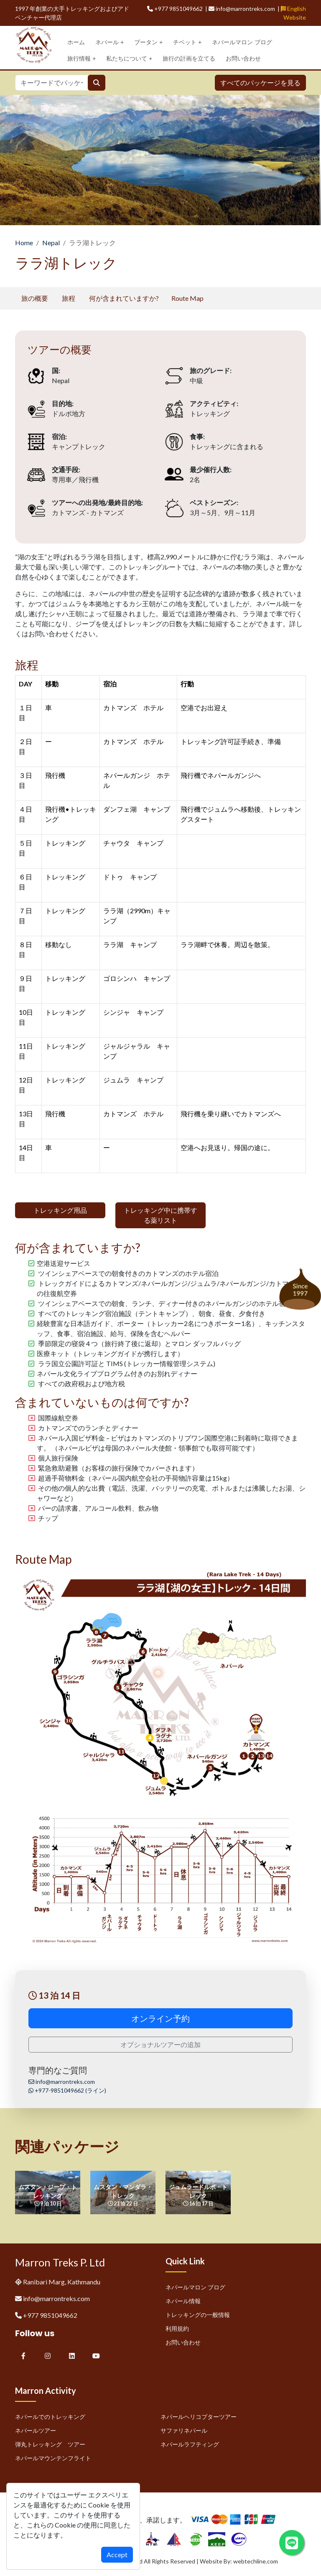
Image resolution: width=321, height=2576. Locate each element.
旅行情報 (81, 58)
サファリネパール (183, 2430)
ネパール (109, 42)
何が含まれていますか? (124, 298)
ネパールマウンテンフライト (53, 2458)
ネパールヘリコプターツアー (198, 2416)
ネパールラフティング (189, 2444)
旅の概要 (34, 298)
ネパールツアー (35, 2430)
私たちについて (129, 58)
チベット (187, 42)
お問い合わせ (243, 58)
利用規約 (177, 2328)
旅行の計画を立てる (189, 58)
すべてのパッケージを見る (260, 82)
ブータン (148, 42)
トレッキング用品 (60, 1210)
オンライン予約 (160, 2018)
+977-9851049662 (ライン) (67, 2090)
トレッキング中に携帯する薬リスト (160, 1215)
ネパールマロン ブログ (242, 42)
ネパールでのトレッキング (50, 2416)
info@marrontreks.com (61, 2081)
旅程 (68, 298)
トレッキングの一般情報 (198, 2314)
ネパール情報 (183, 2300)
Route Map (187, 298)
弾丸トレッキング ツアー (50, 2444)
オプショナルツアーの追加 (160, 2044)
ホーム (76, 42)
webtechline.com (255, 2561)
